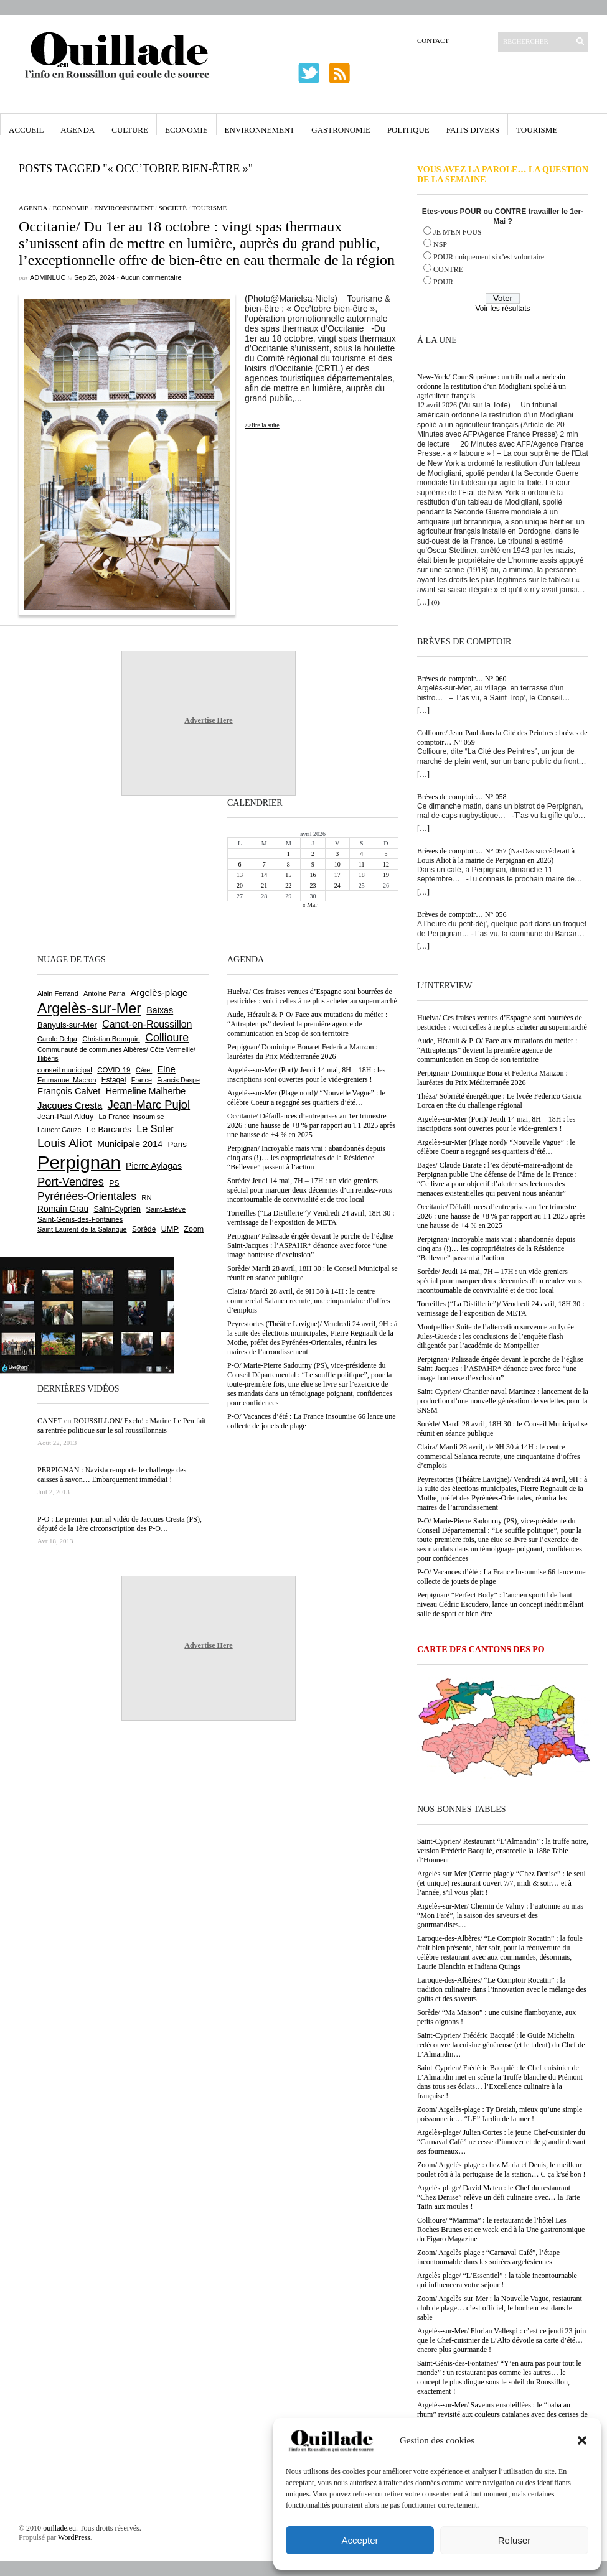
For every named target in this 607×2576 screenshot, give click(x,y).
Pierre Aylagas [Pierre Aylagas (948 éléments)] (154, 1166)
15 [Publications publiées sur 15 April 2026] (288, 875)
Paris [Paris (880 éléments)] (176, 1144)
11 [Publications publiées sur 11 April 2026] (362, 864)
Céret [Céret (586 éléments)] (144, 1070)
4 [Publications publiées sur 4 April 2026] (361, 853)
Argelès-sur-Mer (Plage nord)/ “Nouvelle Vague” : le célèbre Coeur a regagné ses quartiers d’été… (496, 1147)
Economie (186, 129)
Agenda (77, 129)
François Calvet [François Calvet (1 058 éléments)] (68, 1091)
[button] (582, 2440)
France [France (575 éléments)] (141, 1080)
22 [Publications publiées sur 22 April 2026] (288, 885)
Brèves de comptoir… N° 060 (461, 678)
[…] (423, 602)
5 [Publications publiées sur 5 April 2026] (385, 853)
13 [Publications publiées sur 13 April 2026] (240, 875)
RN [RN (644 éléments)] (146, 1197)
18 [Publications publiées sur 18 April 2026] (362, 875)
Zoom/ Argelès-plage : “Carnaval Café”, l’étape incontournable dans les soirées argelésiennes (488, 2257)
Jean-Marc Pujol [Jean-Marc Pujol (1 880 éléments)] (149, 1104)
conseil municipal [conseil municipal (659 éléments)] (64, 1070)
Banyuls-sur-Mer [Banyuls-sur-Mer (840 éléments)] (67, 1025)
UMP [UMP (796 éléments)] (170, 1229)
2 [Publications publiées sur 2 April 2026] (312, 853)
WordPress (74, 2537)
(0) (435, 602)
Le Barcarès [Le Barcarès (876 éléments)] (109, 1129)
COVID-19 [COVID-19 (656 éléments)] (113, 1070)
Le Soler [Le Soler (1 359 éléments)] (155, 1128)
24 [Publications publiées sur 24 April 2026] (337, 885)
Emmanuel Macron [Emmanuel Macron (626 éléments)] (66, 1080)
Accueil (26, 129)
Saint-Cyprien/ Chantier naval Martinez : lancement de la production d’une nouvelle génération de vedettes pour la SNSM (502, 1401)
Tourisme (536, 129)
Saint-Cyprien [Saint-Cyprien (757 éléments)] (117, 1209)
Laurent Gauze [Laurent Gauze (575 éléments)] (59, 1129)
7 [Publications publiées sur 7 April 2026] (264, 864)
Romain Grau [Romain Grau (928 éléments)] (62, 1209)
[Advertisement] (78, 873)
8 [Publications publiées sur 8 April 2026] (288, 864)
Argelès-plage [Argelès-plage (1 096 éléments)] (158, 993)
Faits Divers (472, 129)
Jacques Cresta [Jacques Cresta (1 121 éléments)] (69, 1105)
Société (173, 208)
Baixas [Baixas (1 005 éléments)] (159, 1010)
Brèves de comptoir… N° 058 (461, 797)
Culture (129, 129)
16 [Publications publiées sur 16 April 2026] (312, 875)
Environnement (260, 129)
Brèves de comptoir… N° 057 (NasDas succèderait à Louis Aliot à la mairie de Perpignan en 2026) (496, 856)
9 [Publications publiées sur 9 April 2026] (312, 864)
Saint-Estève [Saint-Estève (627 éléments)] (166, 1209)
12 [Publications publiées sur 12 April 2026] (386, 864)
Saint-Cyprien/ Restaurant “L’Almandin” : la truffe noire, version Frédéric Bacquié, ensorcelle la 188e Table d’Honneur (502, 1850)
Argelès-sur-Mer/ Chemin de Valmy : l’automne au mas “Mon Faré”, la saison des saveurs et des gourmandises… (500, 1915)
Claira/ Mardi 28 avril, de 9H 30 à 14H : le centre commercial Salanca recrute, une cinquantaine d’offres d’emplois (498, 1456)
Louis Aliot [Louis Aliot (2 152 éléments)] (64, 1143)
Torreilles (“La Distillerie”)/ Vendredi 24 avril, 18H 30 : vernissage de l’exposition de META (501, 1309)
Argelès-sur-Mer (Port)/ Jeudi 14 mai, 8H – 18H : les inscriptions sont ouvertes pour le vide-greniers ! (496, 1124)
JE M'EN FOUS (457, 232)
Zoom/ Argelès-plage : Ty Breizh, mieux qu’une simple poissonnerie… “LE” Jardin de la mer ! (499, 2114)
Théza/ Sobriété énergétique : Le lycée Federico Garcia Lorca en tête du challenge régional (499, 1101)
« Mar (309, 904)
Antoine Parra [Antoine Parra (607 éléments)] (104, 993)
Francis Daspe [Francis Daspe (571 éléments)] (178, 1080)
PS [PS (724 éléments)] (114, 1183)
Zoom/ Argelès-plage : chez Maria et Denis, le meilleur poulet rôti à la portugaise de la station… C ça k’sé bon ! (501, 2169)
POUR (443, 281)
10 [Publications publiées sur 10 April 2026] (337, 864)
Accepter (359, 2540)
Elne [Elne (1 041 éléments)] (167, 1069)
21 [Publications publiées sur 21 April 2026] (264, 885)
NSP (440, 244)
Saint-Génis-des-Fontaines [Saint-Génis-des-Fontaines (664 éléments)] (80, 1219)
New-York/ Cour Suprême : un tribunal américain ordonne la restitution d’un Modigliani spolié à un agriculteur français (491, 386)
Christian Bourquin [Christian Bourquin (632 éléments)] (111, 1039)
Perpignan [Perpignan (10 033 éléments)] (79, 1162)
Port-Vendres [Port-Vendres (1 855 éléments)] (70, 1181)
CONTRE (448, 269)
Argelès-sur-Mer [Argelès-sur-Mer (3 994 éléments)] (89, 1008)
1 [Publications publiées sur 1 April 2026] (288, 853)
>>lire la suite (262, 425)
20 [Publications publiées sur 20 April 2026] (240, 885)
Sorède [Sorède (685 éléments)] (144, 1229)
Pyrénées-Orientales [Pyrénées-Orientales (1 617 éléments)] (86, 1196)
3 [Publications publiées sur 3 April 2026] (337, 853)
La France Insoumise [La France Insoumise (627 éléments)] (131, 1116)
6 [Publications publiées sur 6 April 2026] (240, 864)
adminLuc (47, 277)
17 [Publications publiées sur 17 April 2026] (337, 875)
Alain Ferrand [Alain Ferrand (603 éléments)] (57, 993)
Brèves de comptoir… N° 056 (461, 914)
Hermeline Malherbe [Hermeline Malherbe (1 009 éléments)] (146, 1091)
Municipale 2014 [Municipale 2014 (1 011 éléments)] (129, 1144)
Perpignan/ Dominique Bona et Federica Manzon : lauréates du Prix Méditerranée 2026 (492, 1078)
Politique (408, 129)
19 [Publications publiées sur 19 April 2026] (386, 875)
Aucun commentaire (151, 277)
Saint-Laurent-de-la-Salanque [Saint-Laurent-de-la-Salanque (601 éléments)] (82, 1229)
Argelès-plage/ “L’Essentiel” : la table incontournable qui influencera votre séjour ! (497, 2280)
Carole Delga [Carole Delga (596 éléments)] (57, 1039)
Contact (433, 40)
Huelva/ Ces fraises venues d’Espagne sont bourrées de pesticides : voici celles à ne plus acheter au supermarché (502, 1022)
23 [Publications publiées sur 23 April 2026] (312, 885)
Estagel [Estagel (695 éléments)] (113, 1080)
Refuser (514, 2540)
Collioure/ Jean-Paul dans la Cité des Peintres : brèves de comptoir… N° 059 (502, 737)
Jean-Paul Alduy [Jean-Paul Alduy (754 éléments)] (65, 1116)
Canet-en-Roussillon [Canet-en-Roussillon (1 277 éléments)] (147, 1024)
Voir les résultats (502, 308)
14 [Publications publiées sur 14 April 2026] (264, 875)
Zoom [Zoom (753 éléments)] (194, 1229)
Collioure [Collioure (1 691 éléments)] (167, 1037)
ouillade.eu (59, 2528)
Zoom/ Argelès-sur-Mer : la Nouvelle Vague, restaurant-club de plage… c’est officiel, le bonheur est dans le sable (501, 2308)
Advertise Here (208, 720)
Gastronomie (340, 129)
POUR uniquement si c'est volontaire (488, 257)
